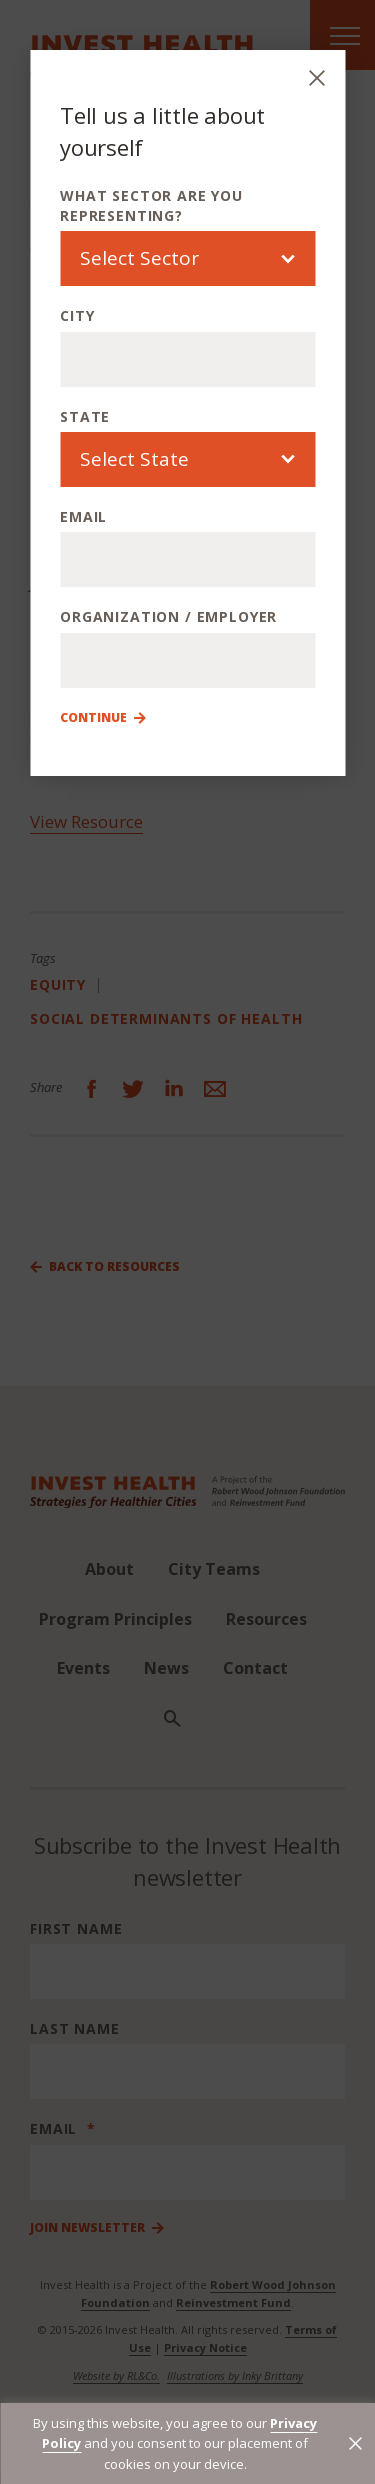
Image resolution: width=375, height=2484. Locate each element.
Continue (93, 718)
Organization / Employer (168, 616)
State (85, 416)
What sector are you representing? (151, 205)
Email (83, 516)
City (77, 315)
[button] (355, 2443)
